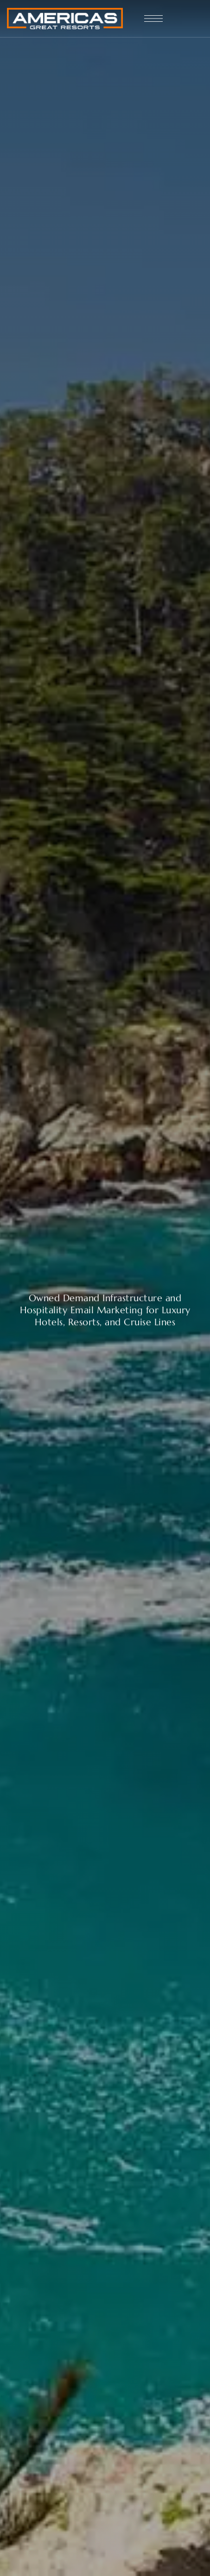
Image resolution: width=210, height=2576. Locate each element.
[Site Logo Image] (65, 18)
